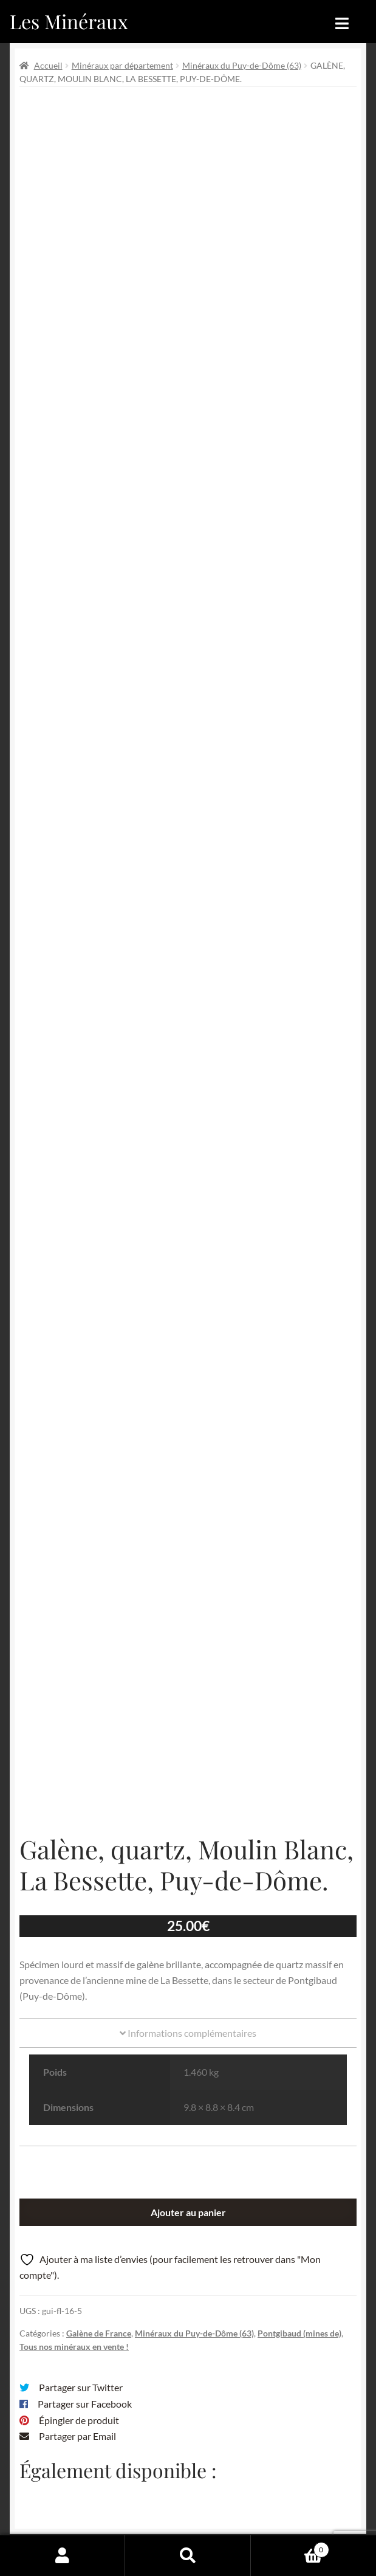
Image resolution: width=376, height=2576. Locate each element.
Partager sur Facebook (85, 2166)
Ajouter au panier (188, 1974)
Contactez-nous (214, 2512)
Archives (133, 2465)
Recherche (187, 2555)
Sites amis (135, 2512)
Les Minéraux (69, 21)
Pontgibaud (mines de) (299, 2095)
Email (250, 2331)
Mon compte (62, 2555)
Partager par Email (77, 2199)
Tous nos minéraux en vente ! (74, 2109)
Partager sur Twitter (81, 2149)
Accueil (48, 65)
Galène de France (98, 2095)
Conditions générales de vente (178, 2489)
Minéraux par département (122, 65)
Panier (290, 2547)
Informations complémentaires (188, 1795)
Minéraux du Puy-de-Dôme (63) (241, 65)
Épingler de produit (79, 2182)
